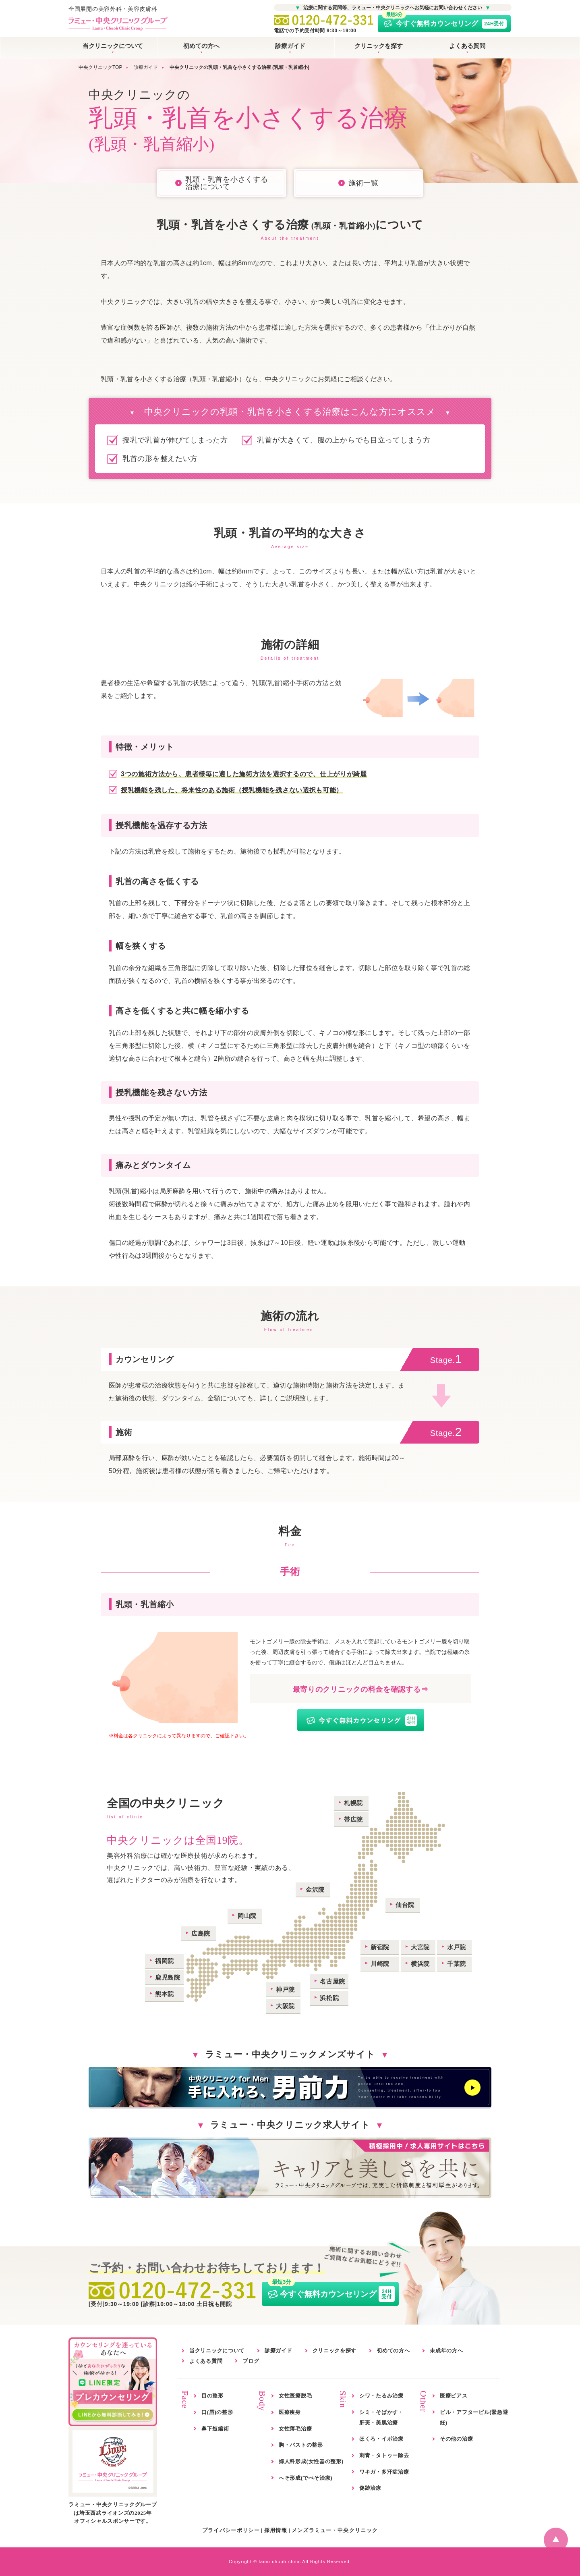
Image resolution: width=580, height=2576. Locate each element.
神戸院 (285, 1989)
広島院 (200, 1933)
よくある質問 (467, 45)
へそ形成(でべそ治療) (305, 2478)
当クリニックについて (113, 45)
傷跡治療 (370, 2488)
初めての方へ (201, 45)
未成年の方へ (446, 2350)
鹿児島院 (167, 1977)
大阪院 (285, 2006)
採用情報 (275, 2530)
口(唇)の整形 (217, 2412)
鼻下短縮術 (215, 2429)
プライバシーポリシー (231, 2530)
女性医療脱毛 (295, 2396)
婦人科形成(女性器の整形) (311, 2461)
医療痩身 (290, 2412)
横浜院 (420, 1963)
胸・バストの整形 (301, 2445)
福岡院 (164, 1960)
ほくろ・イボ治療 (381, 2439)
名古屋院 (332, 1981)
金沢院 (315, 1889)
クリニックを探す (378, 45)
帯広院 (353, 1819)
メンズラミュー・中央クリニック (335, 2530)
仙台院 (405, 1904)
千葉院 (456, 1963)
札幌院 (353, 1802)
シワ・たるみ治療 (381, 2396)
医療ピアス (454, 2396)
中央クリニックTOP (100, 67)
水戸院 (456, 1947)
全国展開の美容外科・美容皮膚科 (118, 19)
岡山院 (247, 1915)
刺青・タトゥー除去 (384, 2455)
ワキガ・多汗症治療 (384, 2472)
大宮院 (420, 1947)
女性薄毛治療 (295, 2429)
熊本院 (164, 1993)
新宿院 (380, 1947)
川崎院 (380, 1963)
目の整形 (212, 2396)
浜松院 (329, 1997)
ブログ (250, 2361)
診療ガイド (290, 45)
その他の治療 (456, 2439)
